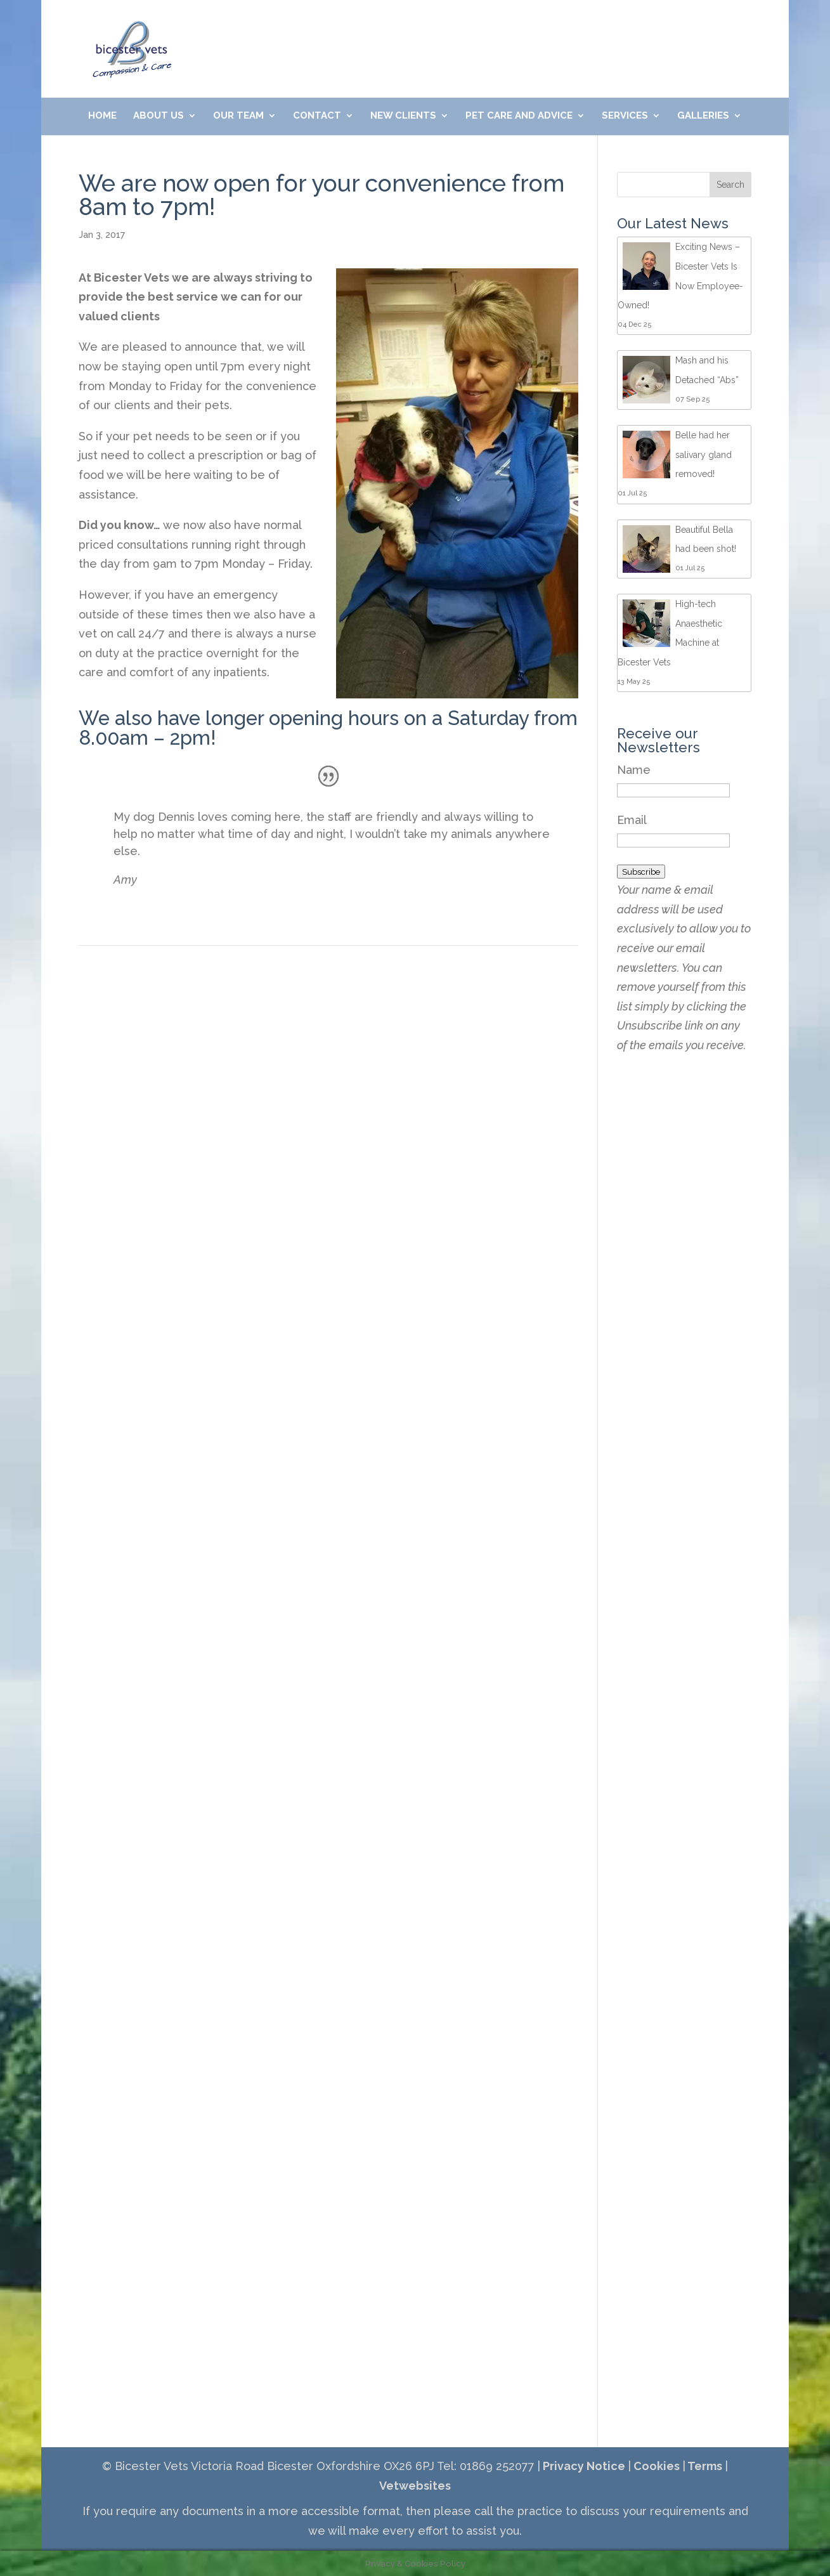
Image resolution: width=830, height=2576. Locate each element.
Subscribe (641, 871)
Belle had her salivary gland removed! (703, 454)
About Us (158, 116)
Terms (703, 2466)
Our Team (238, 116)
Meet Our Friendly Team (588, 31)
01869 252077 (328, 31)
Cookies (655, 2466)
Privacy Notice (582, 2466)
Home (102, 116)
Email (632, 820)
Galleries (703, 116)
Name (634, 769)
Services (625, 116)
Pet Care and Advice (519, 116)
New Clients (403, 116)
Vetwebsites (415, 2485)
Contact (317, 116)
